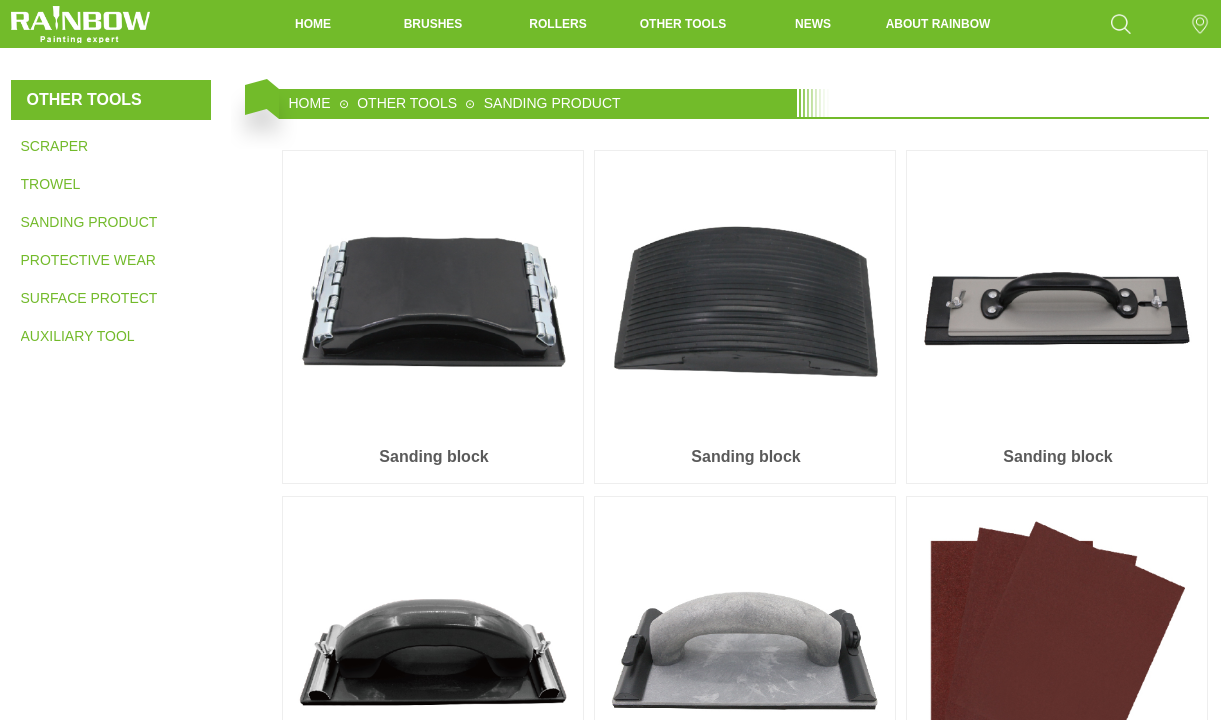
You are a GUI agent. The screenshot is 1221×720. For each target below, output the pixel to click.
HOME (313, 24)
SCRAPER (55, 146)
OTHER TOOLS (683, 24)
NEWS (813, 24)
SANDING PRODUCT (89, 222)
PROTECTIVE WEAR (88, 260)
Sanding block (433, 456)
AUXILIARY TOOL (78, 336)
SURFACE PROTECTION (89, 298)
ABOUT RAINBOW (938, 24)
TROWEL (51, 184)
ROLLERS (557, 24)
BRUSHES (433, 24)
